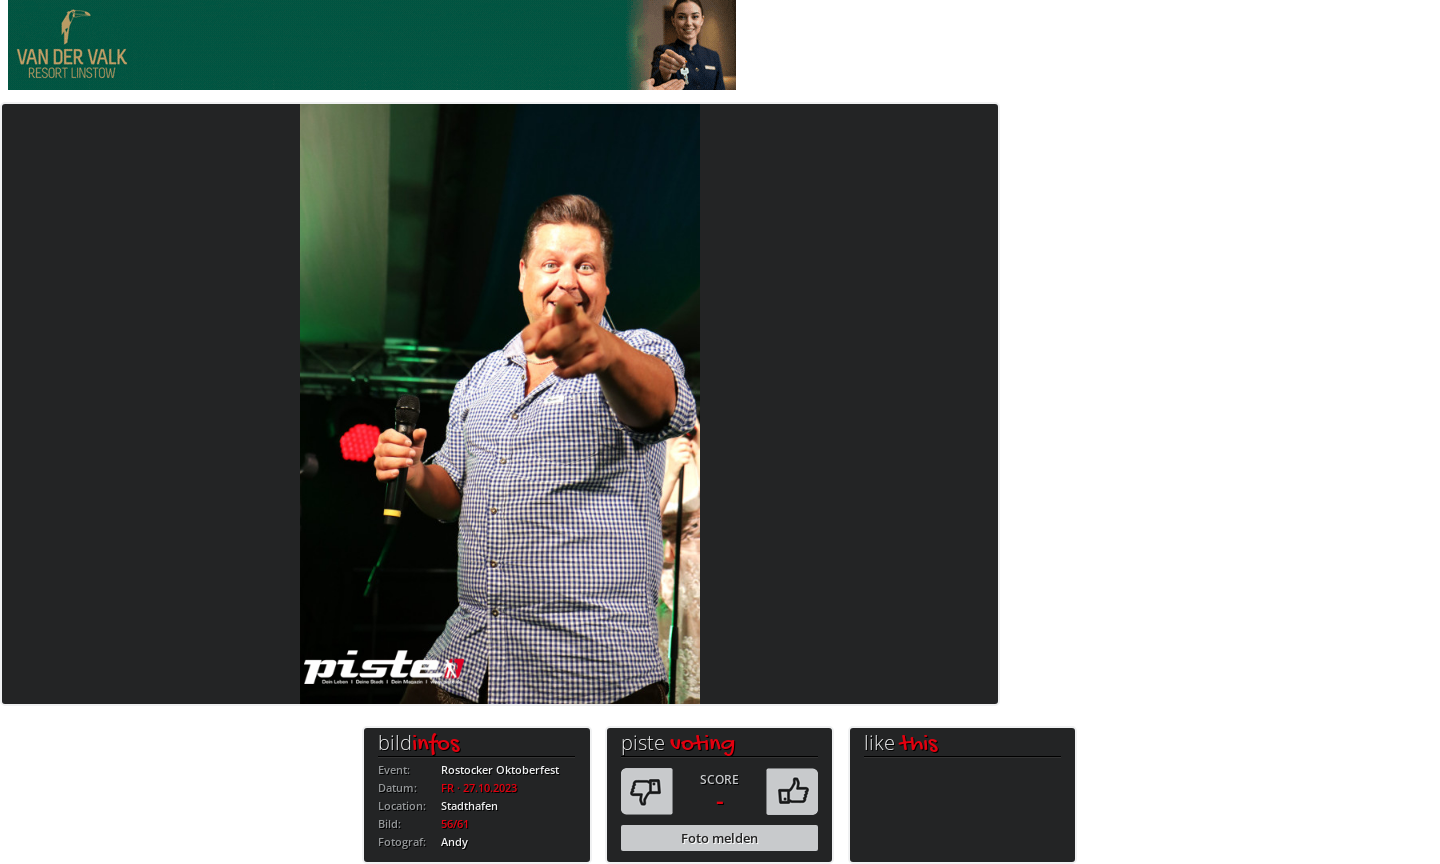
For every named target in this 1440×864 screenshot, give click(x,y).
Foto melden (719, 838)
